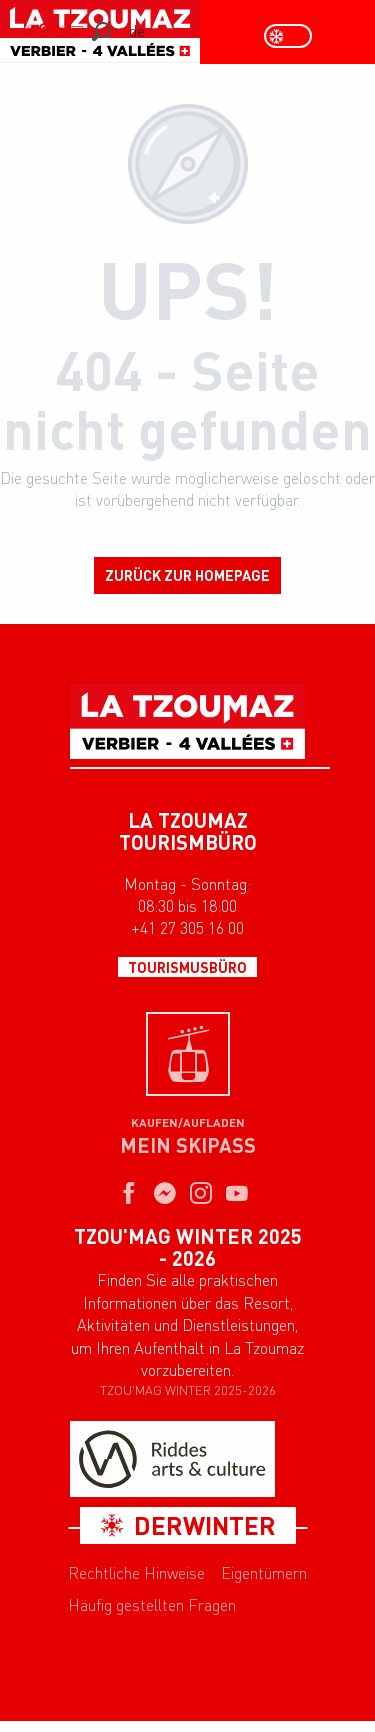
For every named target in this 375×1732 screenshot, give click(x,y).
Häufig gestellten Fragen (152, 1605)
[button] (101, 31)
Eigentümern (264, 1573)
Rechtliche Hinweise (136, 1573)
